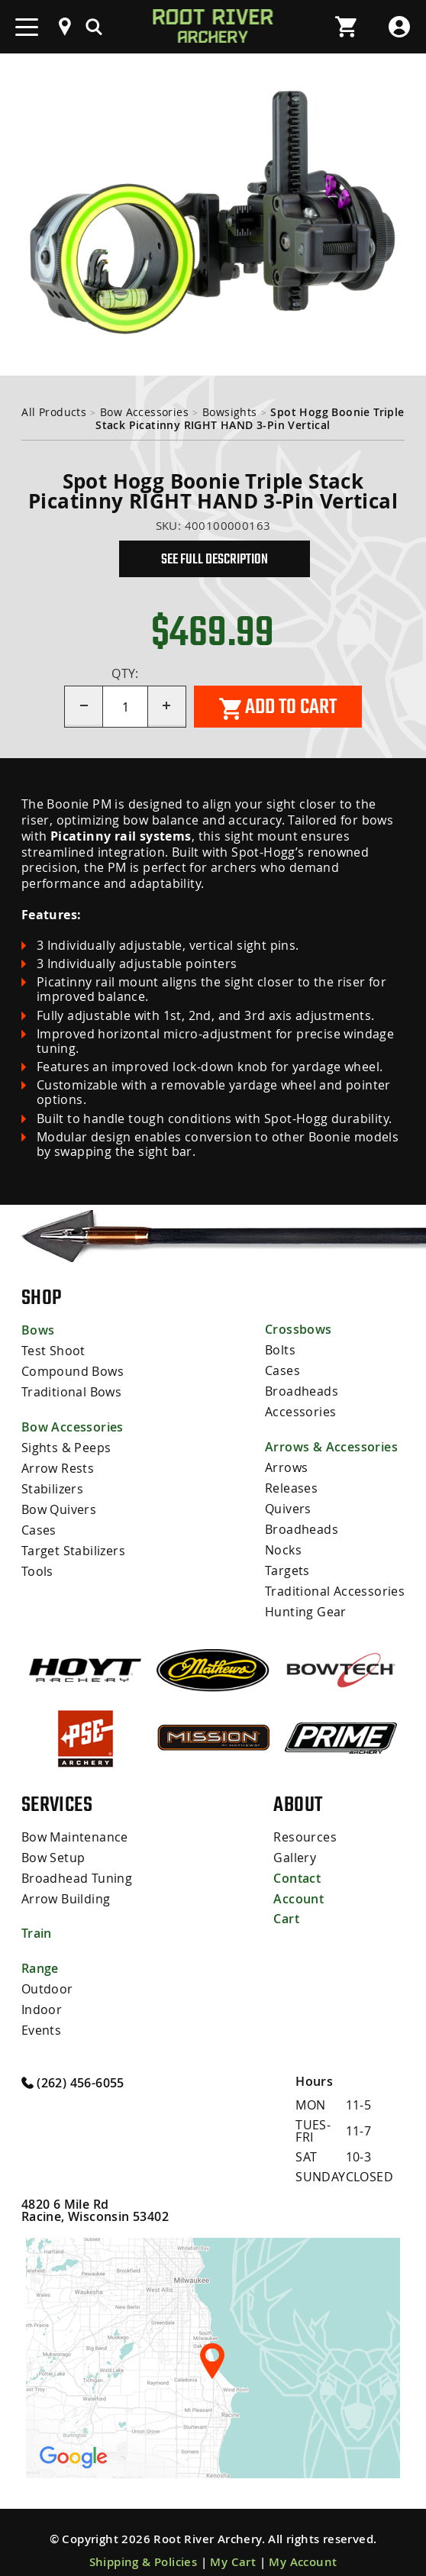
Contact (297, 1865)
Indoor (41, 1995)
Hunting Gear (306, 1602)
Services (56, 1792)
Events (41, 2015)
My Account (303, 2546)
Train (36, 1920)
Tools (37, 1564)
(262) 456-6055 (72, 2066)
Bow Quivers (58, 1504)
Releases (291, 1483)
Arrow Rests (57, 1464)
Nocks (283, 1543)
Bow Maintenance (74, 1825)
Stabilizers (52, 1484)
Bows (38, 1330)
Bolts (280, 1349)
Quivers (288, 1503)
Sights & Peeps (66, 1444)
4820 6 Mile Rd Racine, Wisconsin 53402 (95, 2194)
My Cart (233, 2546)
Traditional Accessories (335, 1583)
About (297, 1792)
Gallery (294, 1845)
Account (298, 1885)
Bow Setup (53, 1845)
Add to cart (278, 707)
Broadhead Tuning (76, 1865)
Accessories (300, 1409)
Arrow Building (66, 1885)
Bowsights (229, 412)
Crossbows (298, 1329)
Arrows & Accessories (331, 1444)
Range (40, 1955)
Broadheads (301, 1389)
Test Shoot (53, 1350)
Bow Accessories (144, 412)
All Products (53, 412)
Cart (286, 1905)
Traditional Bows (71, 1389)
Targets (287, 1563)
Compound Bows (72, 1370)
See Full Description (214, 559)
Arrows (286, 1463)
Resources (305, 1825)
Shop (41, 1297)
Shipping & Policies (143, 2546)
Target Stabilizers (73, 1544)
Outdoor (47, 1975)
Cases (38, 1524)
